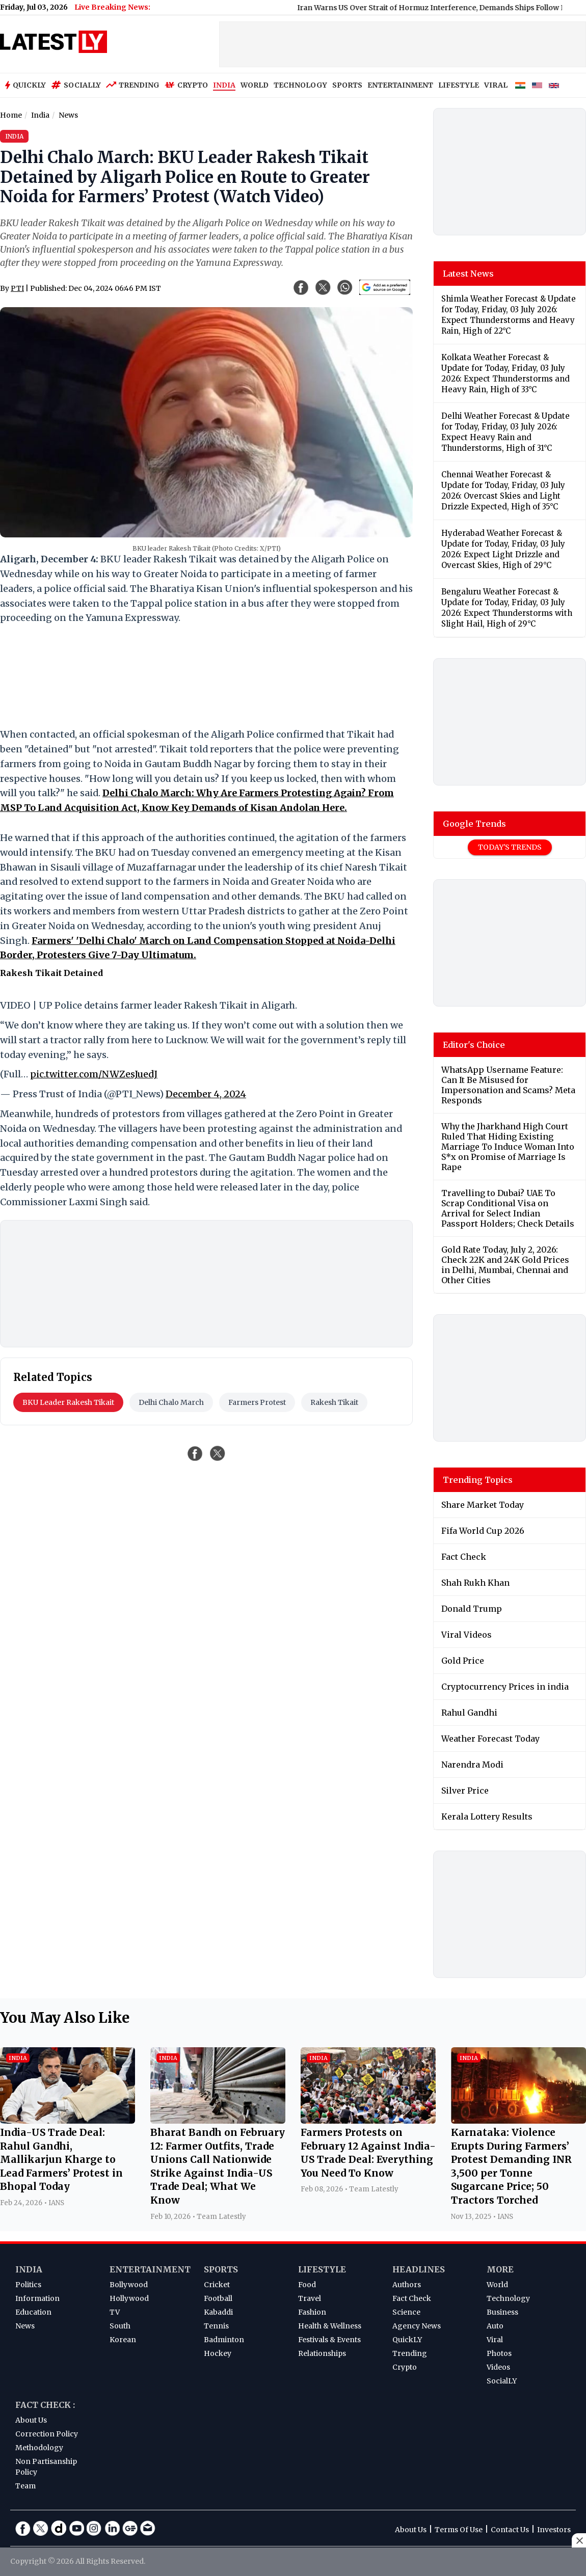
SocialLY (502, 2380)
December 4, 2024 (206, 1094)
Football (218, 2298)
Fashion (312, 2312)
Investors (554, 2529)
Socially (76, 85)
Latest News (468, 273)
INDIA (224, 85)
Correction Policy (46, 2433)
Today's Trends (510, 847)
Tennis (216, 2325)
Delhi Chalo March (171, 1402)
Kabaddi (218, 2312)
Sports (221, 2269)
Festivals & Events (329, 2339)
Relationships (322, 2353)
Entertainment (150, 2269)
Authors (406, 2284)
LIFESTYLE (458, 85)
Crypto (186, 85)
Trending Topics (478, 1480)
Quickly (25, 85)
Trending (132, 85)
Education (33, 2312)
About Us (31, 2420)
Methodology (39, 2447)
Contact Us (510, 2529)
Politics (28, 2284)
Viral (495, 2339)
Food (307, 2284)
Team (25, 2485)
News (25, 2325)
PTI (17, 288)
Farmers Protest (257, 1402)
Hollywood (129, 2298)
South (120, 2325)
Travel (309, 2298)
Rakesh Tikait (334, 1402)
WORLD (255, 85)
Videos (498, 2367)
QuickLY (407, 2339)
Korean (123, 2339)
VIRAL (496, 85)
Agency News (416, 2325)
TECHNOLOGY (300, 85)
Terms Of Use (459, 2529)
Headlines (418, 2269)
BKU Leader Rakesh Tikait (68, 1402)
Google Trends (474, 824)
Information (37, 2298)
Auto (495, 2325)
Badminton (224, 2339)
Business (502, 2312)
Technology (508, 2298)
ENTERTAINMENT (400, 85)
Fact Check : (45, 2405)
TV (115, 2312)
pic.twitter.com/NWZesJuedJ (93, 1074)
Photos (499, 2353)
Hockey (217, 2353)
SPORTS (347, 85)
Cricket (217, 2284)
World (497, 2284)
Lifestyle (322, 2269)
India (28, 2269)
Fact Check (411, 2298)
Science (406, 2312)
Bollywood (129, 2284)
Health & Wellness (329, 2325)
